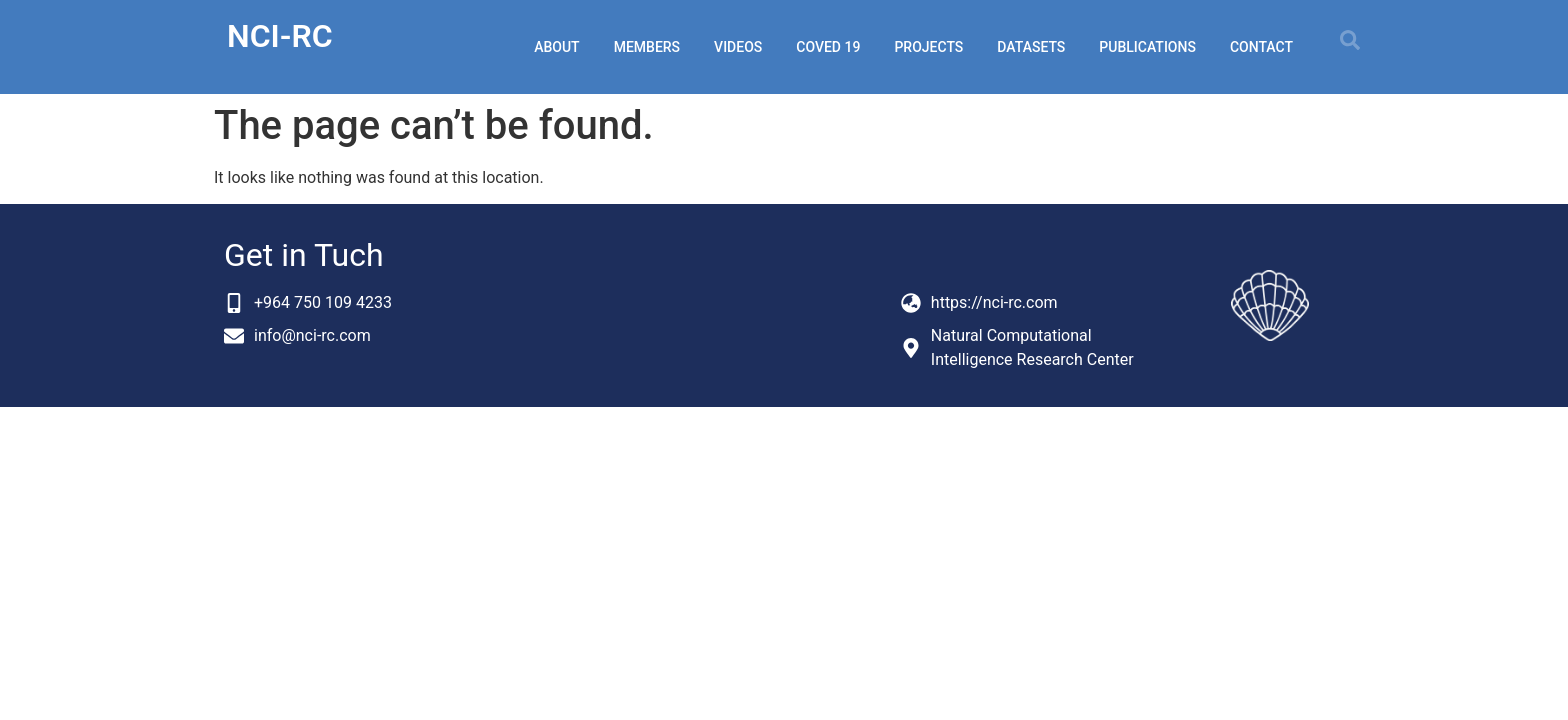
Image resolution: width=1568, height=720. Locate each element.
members (647, 47)
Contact (1261, 47)
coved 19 (828, 47)
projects (928, 47)
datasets (1031, 47)
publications (1147, 47)
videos (738, 47)
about (556, 47)
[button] (1350, 40)
